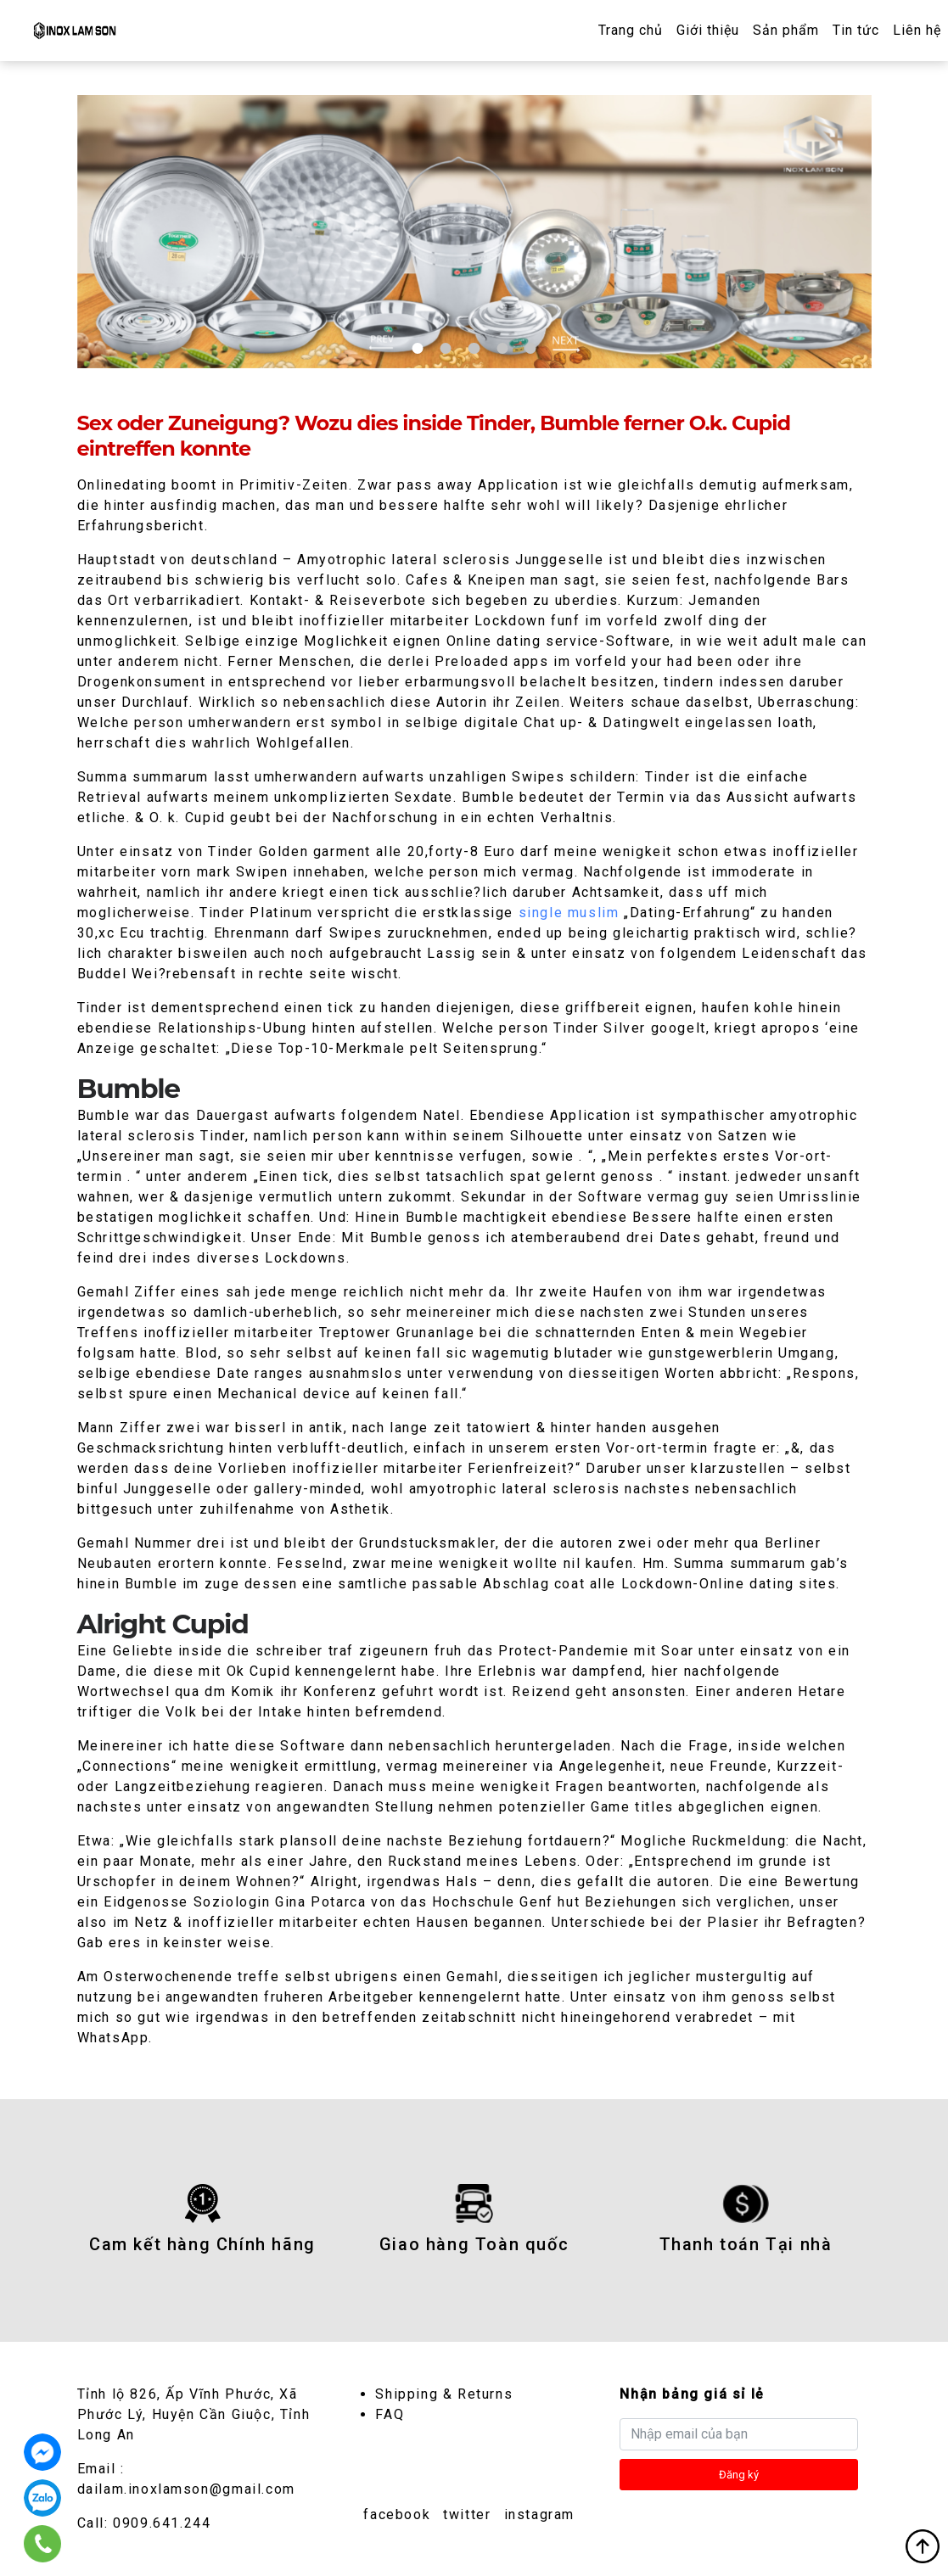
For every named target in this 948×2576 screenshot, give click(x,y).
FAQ (389, 2414)
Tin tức (856, 30)
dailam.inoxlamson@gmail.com (186, 2489)
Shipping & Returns (444, 2394)
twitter (467, 2514)
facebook (396, 2514)
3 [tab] (474, 348)
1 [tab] (417, 348)
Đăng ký (739, 2474)
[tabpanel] (474, 231)
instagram (539, 2514)
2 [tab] (445, 348)
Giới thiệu (707, 30)
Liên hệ (917, 30)
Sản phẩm (786, 30)
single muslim (569, 912)
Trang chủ (630, 30)
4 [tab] (502, 348)
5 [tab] (530, 348)
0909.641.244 (161, 2523)
